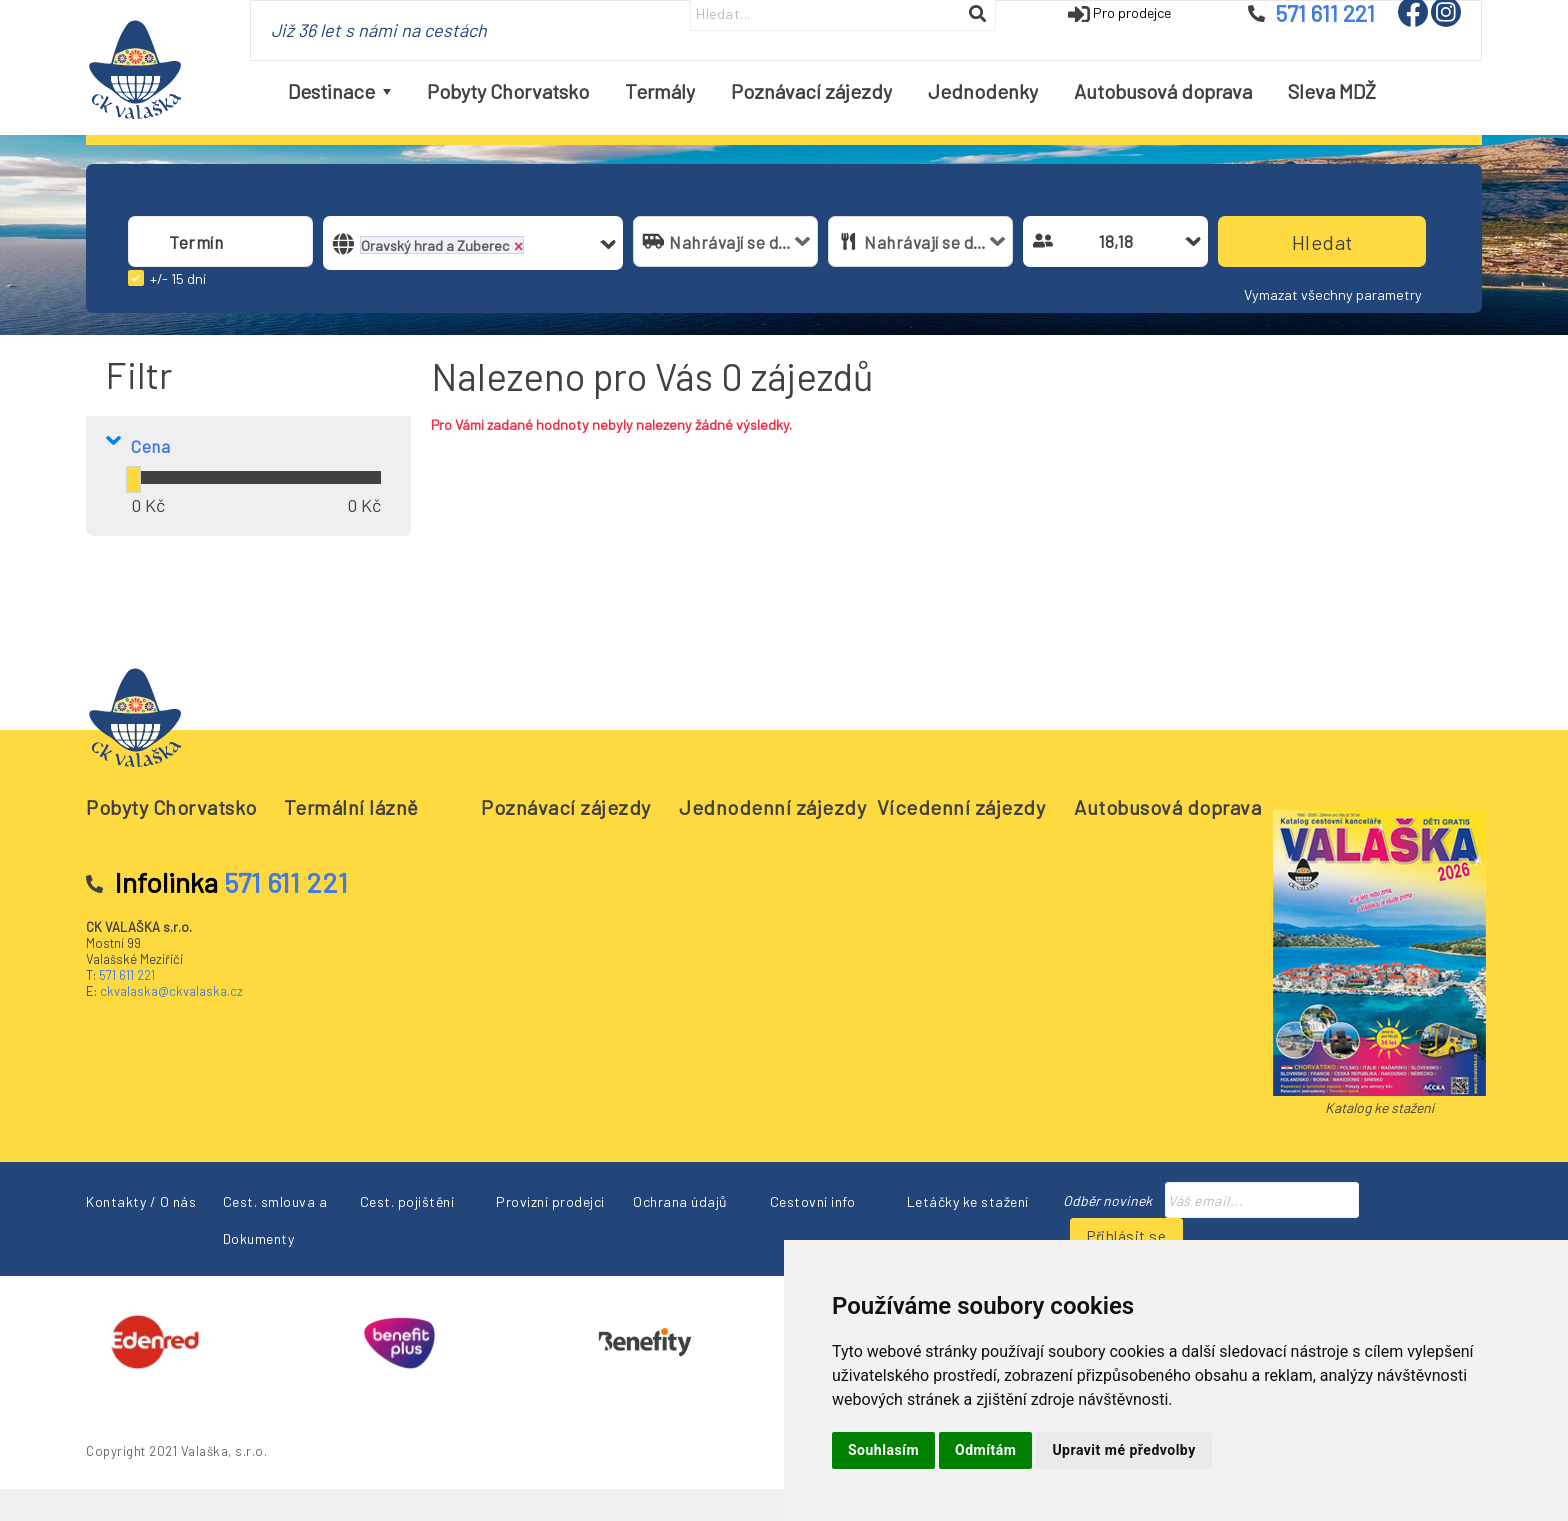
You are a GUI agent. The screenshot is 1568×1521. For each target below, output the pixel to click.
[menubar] (832, 91)
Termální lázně (351, 807)
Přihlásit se (1126, 1236)
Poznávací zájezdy (566, 807)
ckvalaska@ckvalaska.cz (171, 991)
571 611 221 (127, 975)
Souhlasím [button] (883, 1450)
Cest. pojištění (407, 1201)
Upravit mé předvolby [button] (1123, 1450)
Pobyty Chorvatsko (171, 807)
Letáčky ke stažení (968, 1201)
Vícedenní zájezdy (961, 807)
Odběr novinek (1107, 1200)
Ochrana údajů (680, 1201)
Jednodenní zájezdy (772, 807)
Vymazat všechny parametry (1333, 294)
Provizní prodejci (550, 1201)
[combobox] (220, 241)
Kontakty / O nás (141, 1201)
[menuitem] (339, 91)
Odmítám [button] (985, 1450)
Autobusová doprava (1167, 807)
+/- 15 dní (178, 278)
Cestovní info (813, 1201)
